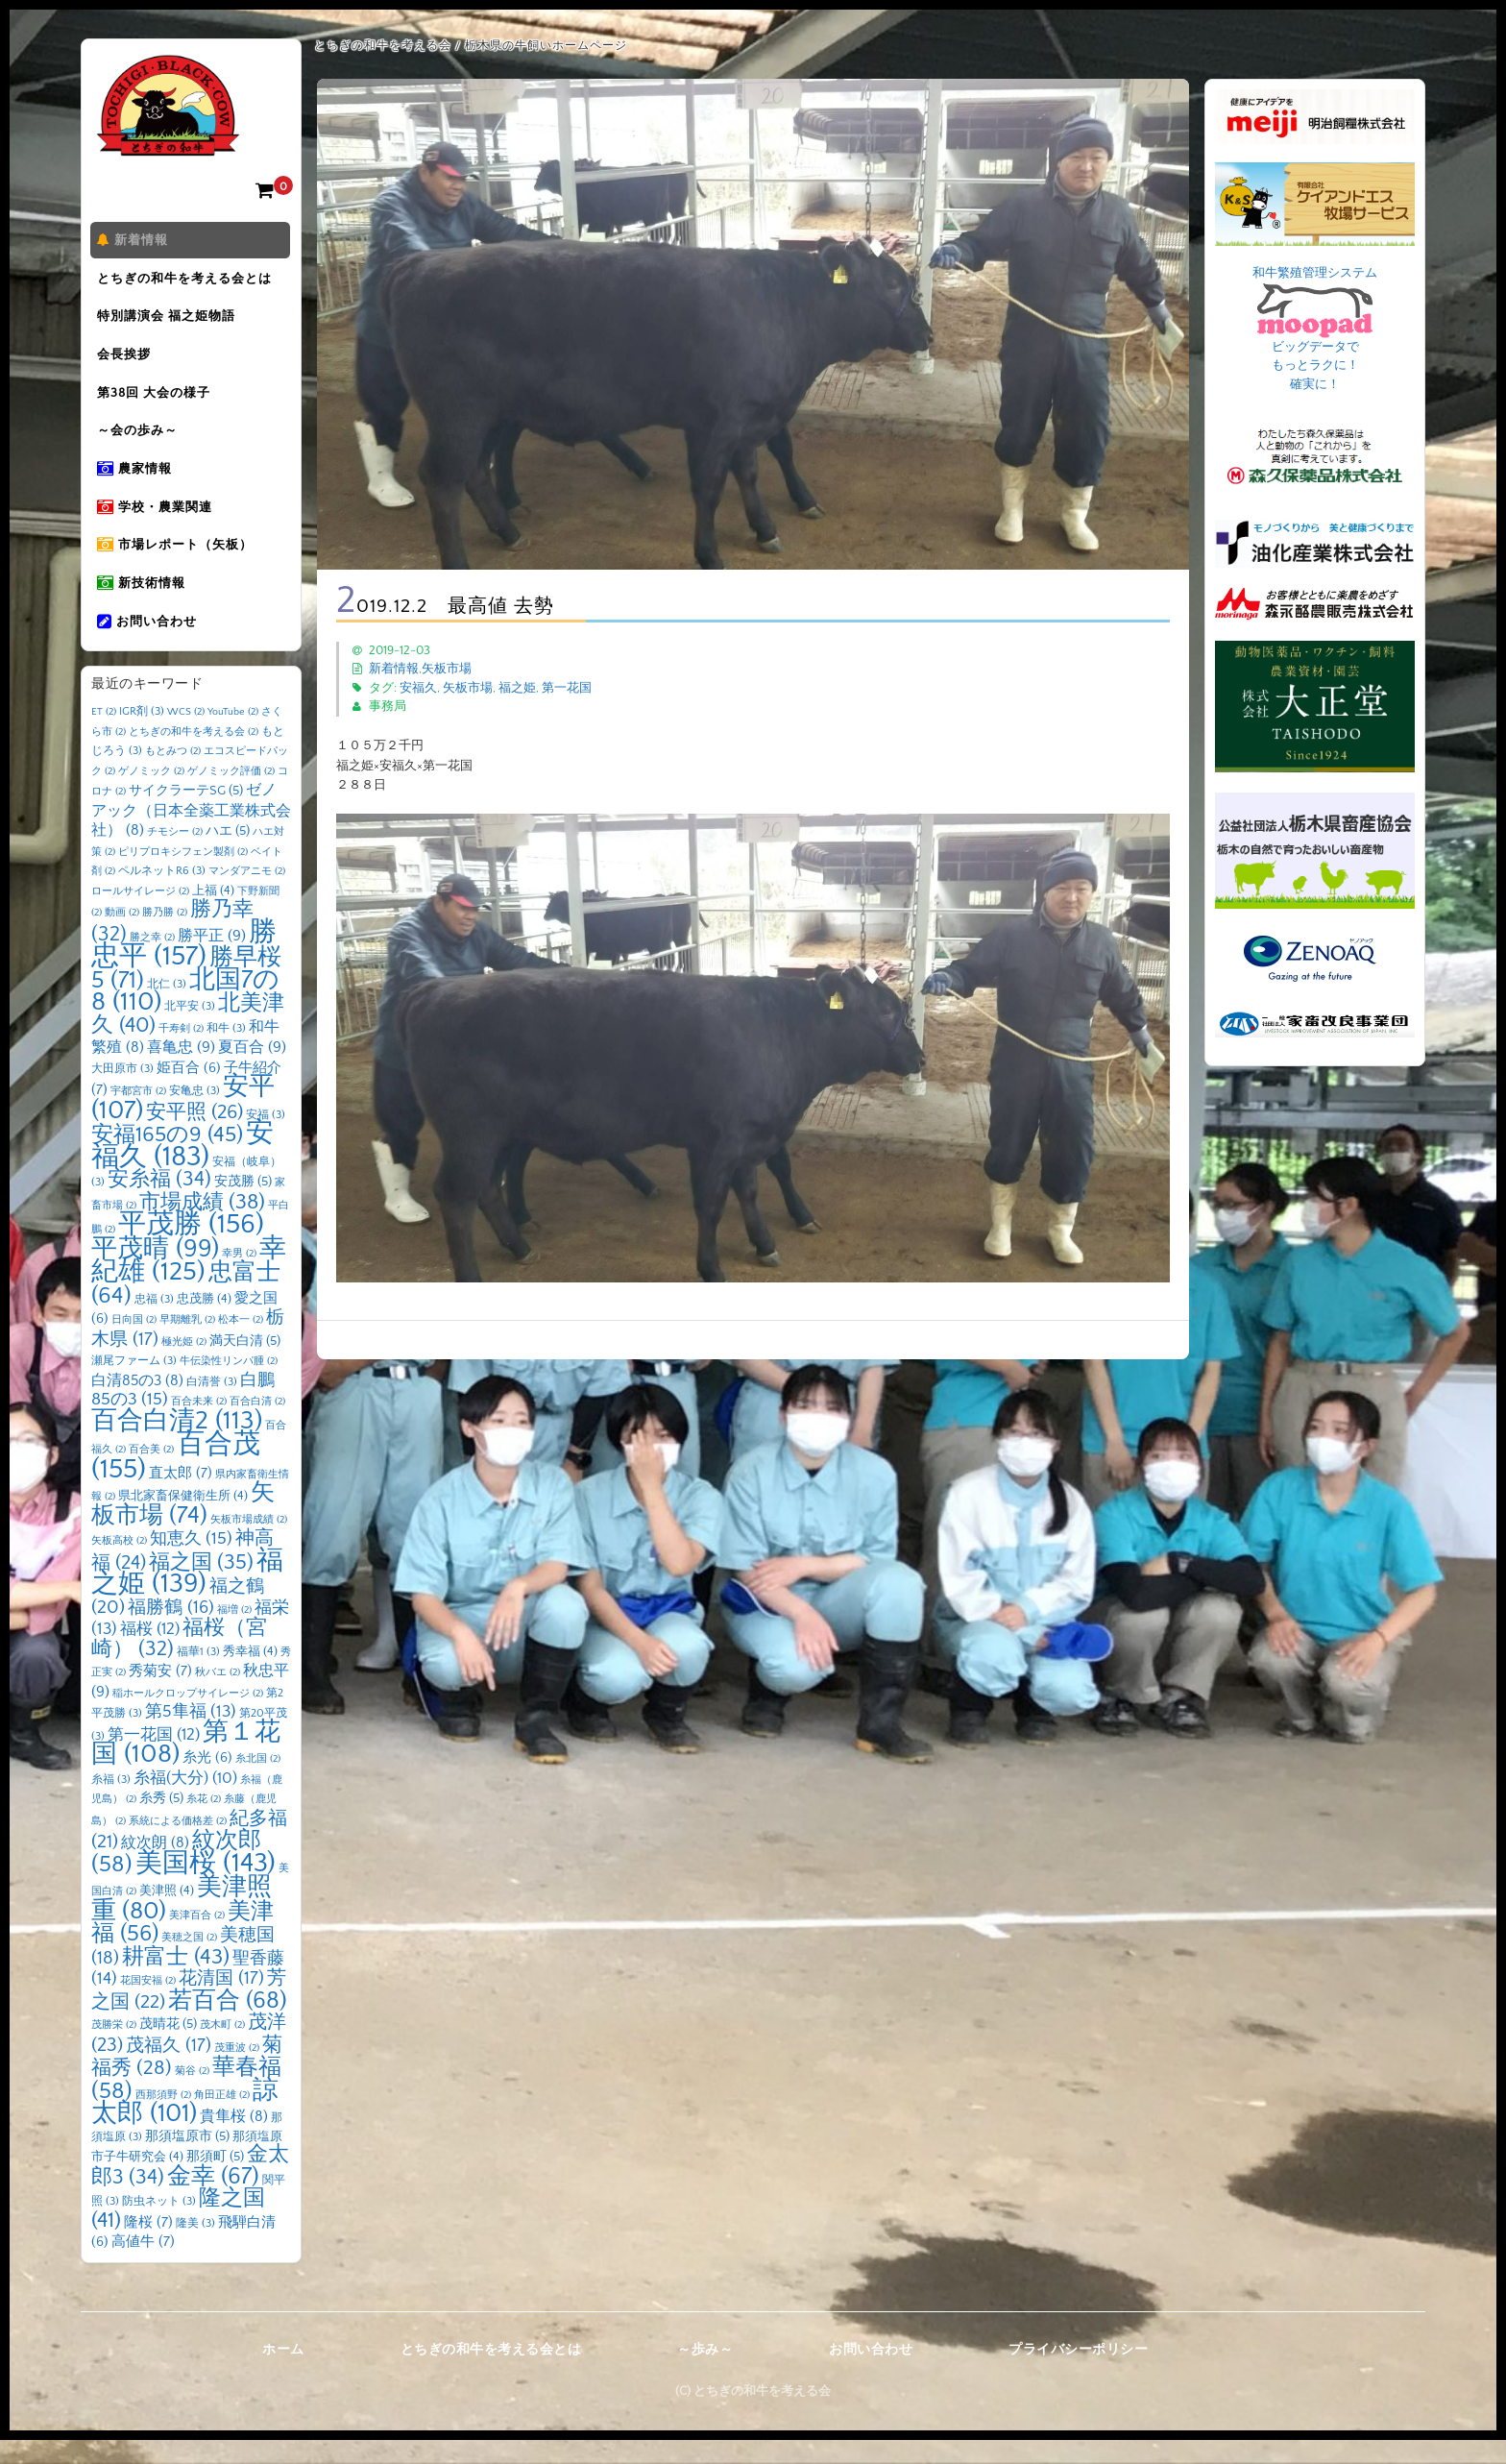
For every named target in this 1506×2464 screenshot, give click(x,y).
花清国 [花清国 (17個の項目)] (221, 2003)
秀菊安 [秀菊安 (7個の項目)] (160, 1696)
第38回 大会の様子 (157, 402)
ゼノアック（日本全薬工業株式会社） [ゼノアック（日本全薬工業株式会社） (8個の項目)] (191, 835)
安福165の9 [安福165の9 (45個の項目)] (167, 1159)
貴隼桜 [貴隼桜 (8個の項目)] (234, 2142)
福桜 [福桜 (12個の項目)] (150, 1654)
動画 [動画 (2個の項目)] (122, 937)
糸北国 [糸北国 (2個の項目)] (257, 1784)
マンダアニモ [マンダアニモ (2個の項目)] (246, 896)
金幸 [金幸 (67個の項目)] (213, 2200)
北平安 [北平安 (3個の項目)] (189, 1031)
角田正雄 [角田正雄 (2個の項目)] (222, 2119)
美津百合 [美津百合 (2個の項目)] (197, 1939)
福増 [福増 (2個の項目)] (234, 1634)
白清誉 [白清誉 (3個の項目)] (211, 1406)
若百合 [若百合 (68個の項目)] (227, 2024)
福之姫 (517, 688)
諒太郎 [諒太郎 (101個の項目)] (185, 2126)
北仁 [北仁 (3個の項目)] (166, 1008)
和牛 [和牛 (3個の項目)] (226, 1052)
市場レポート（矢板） (178, 564)
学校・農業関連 (158, 523)
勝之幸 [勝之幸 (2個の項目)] (152, 961)
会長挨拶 (128, 362)
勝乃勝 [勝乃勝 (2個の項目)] (164, 937)
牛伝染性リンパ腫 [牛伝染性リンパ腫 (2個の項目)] (229, 1386)
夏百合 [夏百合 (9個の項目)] (252, 1072)
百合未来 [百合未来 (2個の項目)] (199, 1426)
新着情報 (136, 241)
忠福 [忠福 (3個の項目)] (154, 1323)
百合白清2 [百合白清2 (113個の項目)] (176, 1444)
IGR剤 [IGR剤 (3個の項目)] (141, 736)
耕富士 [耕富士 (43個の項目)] (176, 1981)
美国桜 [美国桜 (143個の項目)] (205, 1887)
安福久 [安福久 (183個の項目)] (182, 1170)
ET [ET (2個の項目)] (103, 737)
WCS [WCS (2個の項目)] (186, 737)
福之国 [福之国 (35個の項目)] (201, 1586)
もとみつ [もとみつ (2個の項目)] (173, 776)
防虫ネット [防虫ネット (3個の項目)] (159, 2226)
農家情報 (138, 483)
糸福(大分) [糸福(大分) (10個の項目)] (185, 1802)
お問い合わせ (151, 644)
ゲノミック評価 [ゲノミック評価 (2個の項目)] (231, 795)
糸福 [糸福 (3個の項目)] (111, 1803)
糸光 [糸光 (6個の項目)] (207, 1783)
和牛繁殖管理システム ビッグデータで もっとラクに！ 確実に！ (1314, 328)
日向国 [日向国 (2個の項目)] (134, 1345)
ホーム (283, 2373)
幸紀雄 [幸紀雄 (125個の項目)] (188, 1284)
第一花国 (567, 688)
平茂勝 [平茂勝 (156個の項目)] (191, 1249)
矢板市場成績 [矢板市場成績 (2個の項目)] (248, 1543)
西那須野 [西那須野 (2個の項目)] (163, 2119)
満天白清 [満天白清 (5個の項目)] (244, 1365)
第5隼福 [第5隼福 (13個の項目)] (190, 1736)
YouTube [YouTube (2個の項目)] (232, 737)
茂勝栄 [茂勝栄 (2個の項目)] (113, 2050)
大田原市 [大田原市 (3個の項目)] (122, 1092)
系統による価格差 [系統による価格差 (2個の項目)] (178, 1845)
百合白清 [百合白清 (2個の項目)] (257, 1426)
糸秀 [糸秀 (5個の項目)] (161, 1823)
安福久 (418, 688)
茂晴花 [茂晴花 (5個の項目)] (168, 2049)
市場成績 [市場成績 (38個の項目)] (202, 1226)
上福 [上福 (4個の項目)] (213, 914)
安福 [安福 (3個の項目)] (265, 1139)
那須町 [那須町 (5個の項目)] (215, 2181)
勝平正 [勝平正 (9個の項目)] (212, 959)
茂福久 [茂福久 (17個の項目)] (168, 2070)
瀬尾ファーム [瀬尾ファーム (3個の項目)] (134, 1385)
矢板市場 (447, 668)
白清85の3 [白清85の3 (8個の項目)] (137, 1405)
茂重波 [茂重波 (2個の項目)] (236, 2072)
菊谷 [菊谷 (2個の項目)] (192, 2096)
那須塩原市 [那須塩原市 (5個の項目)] (187, 2160)
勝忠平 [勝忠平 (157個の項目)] (184, 968)
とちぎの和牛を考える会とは (188, 281)
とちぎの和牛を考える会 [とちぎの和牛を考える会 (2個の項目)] (193, 756)
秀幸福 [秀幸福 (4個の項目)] (250, 1675)
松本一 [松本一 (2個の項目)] (240, 1345)
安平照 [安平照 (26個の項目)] (194, 1136)
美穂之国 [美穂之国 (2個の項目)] (189, 1962)
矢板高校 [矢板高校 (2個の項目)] (119, 1566)
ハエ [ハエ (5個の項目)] (228, 856)
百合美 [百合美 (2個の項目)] (151, 1474)
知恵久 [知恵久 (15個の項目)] (191, 1564)
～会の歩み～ (141, 443)
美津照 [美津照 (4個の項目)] (166, 1915)
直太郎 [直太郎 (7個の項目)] (180, 1497)
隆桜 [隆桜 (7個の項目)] (148, 2246)
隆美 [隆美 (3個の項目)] (195, 2247)
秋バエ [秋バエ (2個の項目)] (217, 1697)
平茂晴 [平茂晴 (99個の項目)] (155, 1272)
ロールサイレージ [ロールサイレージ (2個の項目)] (140, 915)
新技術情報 (145, 604)
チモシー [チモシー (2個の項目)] (175, 857)
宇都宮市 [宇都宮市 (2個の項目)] (138, 1116)
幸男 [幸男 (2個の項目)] (239, 1277)
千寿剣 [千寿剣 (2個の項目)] (181, 1053)
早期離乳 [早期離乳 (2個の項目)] (187, 1345)
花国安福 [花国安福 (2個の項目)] (148, 2006)
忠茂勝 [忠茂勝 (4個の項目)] (204, 1323)
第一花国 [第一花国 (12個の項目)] (154, 1758)
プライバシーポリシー (1078, 2373)
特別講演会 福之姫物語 (170, 322)
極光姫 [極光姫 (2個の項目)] (183, 1366)
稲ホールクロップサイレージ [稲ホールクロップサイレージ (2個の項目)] (187, 1717)
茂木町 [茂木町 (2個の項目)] (222, 2050)
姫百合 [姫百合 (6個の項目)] (189, 1092)
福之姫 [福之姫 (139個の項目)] (187, 1596)
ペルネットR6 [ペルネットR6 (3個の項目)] (162, 896)
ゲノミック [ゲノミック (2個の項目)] (151, 795)
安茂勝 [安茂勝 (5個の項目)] (243, 1206)
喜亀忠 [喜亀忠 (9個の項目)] (181, 1072)
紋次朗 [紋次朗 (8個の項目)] (155, 1868)
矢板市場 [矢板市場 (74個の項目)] (183, 1529)
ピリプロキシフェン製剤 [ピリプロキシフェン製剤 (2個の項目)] (183, 876)
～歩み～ (705, 2373)
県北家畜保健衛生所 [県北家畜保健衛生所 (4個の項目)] (183, 1520)
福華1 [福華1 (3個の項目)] (198, 1676)
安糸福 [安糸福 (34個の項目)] (159, 1204)
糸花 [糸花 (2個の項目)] (203, 1824)
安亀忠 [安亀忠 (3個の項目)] (194, 1116)
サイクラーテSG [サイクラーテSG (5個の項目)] (186, 815)
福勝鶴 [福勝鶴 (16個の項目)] (171, 1632)
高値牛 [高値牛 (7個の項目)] (143, 2266)
